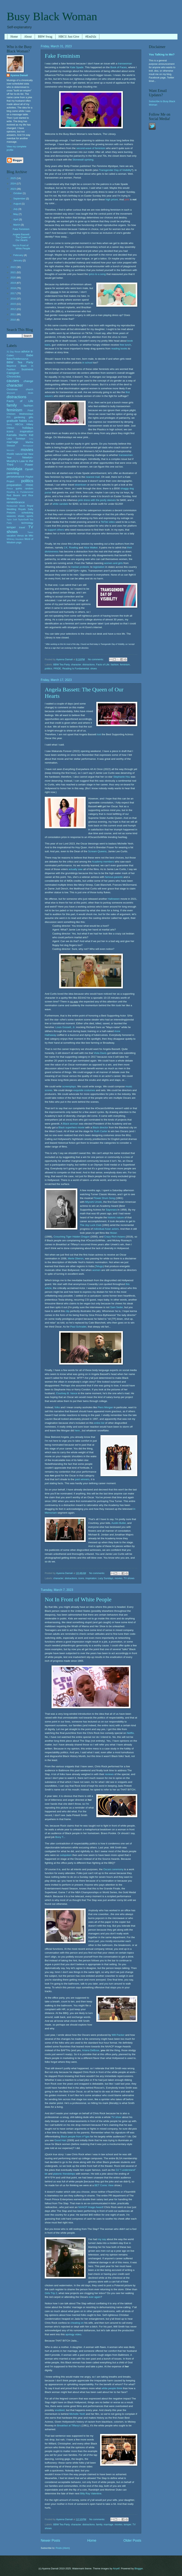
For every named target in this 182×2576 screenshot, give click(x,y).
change (28, 381)
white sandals (60, 503)
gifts (31, 417)
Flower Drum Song (104, 1198)
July (15, 209)
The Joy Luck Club (90, 1225)
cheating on (77, 2322)
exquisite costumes (84, 1090)
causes (13, 380)
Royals (22, 509)
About (28, 36)
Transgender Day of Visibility (115, 170)
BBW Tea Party (61, 664)
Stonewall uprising (83, 159)
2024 (13, 183)
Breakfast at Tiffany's (69, 2425)
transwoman (125, 63)
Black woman (70, 1123)
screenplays (69, 1086)
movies (118, 1578)
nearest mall (93, 476)
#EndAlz (90, 36)
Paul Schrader (78, 1326)
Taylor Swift (12, 520)
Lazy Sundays (105, 1578)
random (29, 488)
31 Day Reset (13, 352)
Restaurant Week (16, 506)
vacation (11, 535)
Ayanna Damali (19, 75)
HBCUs (19, 424)
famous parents (114, 877)
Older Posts (132, 2540)
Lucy (31, 439)
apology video (73, 2334)
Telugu (99, 1266)
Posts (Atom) (63, 2548)
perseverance (15, 476)
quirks (19, 488)
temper (127, 2524)
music (10, 453)
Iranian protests (80, 566)
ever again (94, 2297)
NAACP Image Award (90, 2207)
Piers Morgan (105, 1407)
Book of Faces (118, 67)
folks (57, 1407)
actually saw (75, 869)
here (77, 1430)
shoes (93, 668)
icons (81, 1578)
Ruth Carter (100, 1131)
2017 (13, 293)
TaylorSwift (23, 519)
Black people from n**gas (75, 2136)
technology (27, 522)
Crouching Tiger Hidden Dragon (72, 1236)
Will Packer (118, 2034)
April (16, 219)
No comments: (96, 659)
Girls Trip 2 (51, 2293)
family (99, 2524)
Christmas (12, 389)
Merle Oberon (76, 1258)
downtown (80, 484)
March (17, 224)
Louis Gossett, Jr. (65, 1027)
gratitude (12, 420)
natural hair (21, 453)
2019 (13, 282)
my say (102, 2239)
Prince (10, 488)
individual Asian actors (106, 1228)
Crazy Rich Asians (114, 1236)
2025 (13, 178)
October (18, 193)
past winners (82, 1479)
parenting (13, 473)
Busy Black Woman (52, 16)
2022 (13, 267)
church (29, 389)
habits (23, 420)
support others (56, 529)
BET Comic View (104, 2185)
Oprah (29, 469)
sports (30, 516)
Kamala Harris (17, 435)
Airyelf (116, 2568)
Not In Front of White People (78, 1599)
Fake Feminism (62, 56)
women (96, 1270)
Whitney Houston (15, 539)
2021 (13, 272)
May (16, 214)
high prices (112, 199)
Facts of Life (102, 664)
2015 (13, 303)
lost (99, 734)
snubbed (60, 2410)
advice (25, 351)
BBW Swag (45, 36)
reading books (119, 348)
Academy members (103, 861)
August (17, 203)
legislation (99, 566)
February (18, 255)
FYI (8, 417)
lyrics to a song (97, 274)
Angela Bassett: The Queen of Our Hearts (22, 237)
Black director (100, 1127)
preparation (14, 484)
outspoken (66, 1855)
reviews (109, 1774)
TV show (116, 2117)
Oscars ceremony (113, 1869)
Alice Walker (91, 547)
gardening (19, 417)
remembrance (16, 502)
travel (22, 527)
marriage (108, 2524)
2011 (13, 314)
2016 (13, 298)
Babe (29, 355)
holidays (27, 427)
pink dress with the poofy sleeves (97, 500)
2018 (13, 288)
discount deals (20, 393)
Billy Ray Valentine (90, 2493)
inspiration (91, 1578)
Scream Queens (97, 851)
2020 (13, 277)
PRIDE (57, 668)
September (19, 198)
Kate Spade (77, 67)
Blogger (138, 2568)
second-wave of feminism (90, 148)
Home (14, 36)
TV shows (129, 1578)
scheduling (27, 512)
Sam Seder (116, 1307)
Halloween (114, 898)
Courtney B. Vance (66, 1393)
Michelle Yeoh (77, 2414)
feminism (125, 664)
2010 (13, 319)
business (27, 369)
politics (48, 668)
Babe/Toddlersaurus (17, 358)
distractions (88, 664)
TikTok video (108, 521)
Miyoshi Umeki (93, 1201)
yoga (18, 542)
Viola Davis (100, 1053)
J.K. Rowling (71, 547)
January (18, 260)
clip (67, 1311)
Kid (31, 435)
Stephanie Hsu (121, 776)
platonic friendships (64, 2173)
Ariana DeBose (90, 2050)
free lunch (125, 344)
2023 (13, 188)
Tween (30, 532)
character (76, 664)
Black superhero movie (71, 1127)
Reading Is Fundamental (75, 668)
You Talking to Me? (162, 54)
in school (87, 362)
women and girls (113, 563)
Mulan (113, 1232)
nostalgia (14, 469)
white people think (112, 2388)
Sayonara (111, 1209)
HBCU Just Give (69, 36)
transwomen (126, 455)
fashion (115, 664)
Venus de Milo (25, 535)
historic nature (116, 1217)
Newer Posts (50, 2540)
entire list (99, 1422)
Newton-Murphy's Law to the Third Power (20, 461)
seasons (11, 516)
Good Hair (60, 2140)
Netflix (130, 1733)
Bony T (59, 1837)
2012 (13, 309)
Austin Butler (118, 1523)
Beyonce (11, 365)
